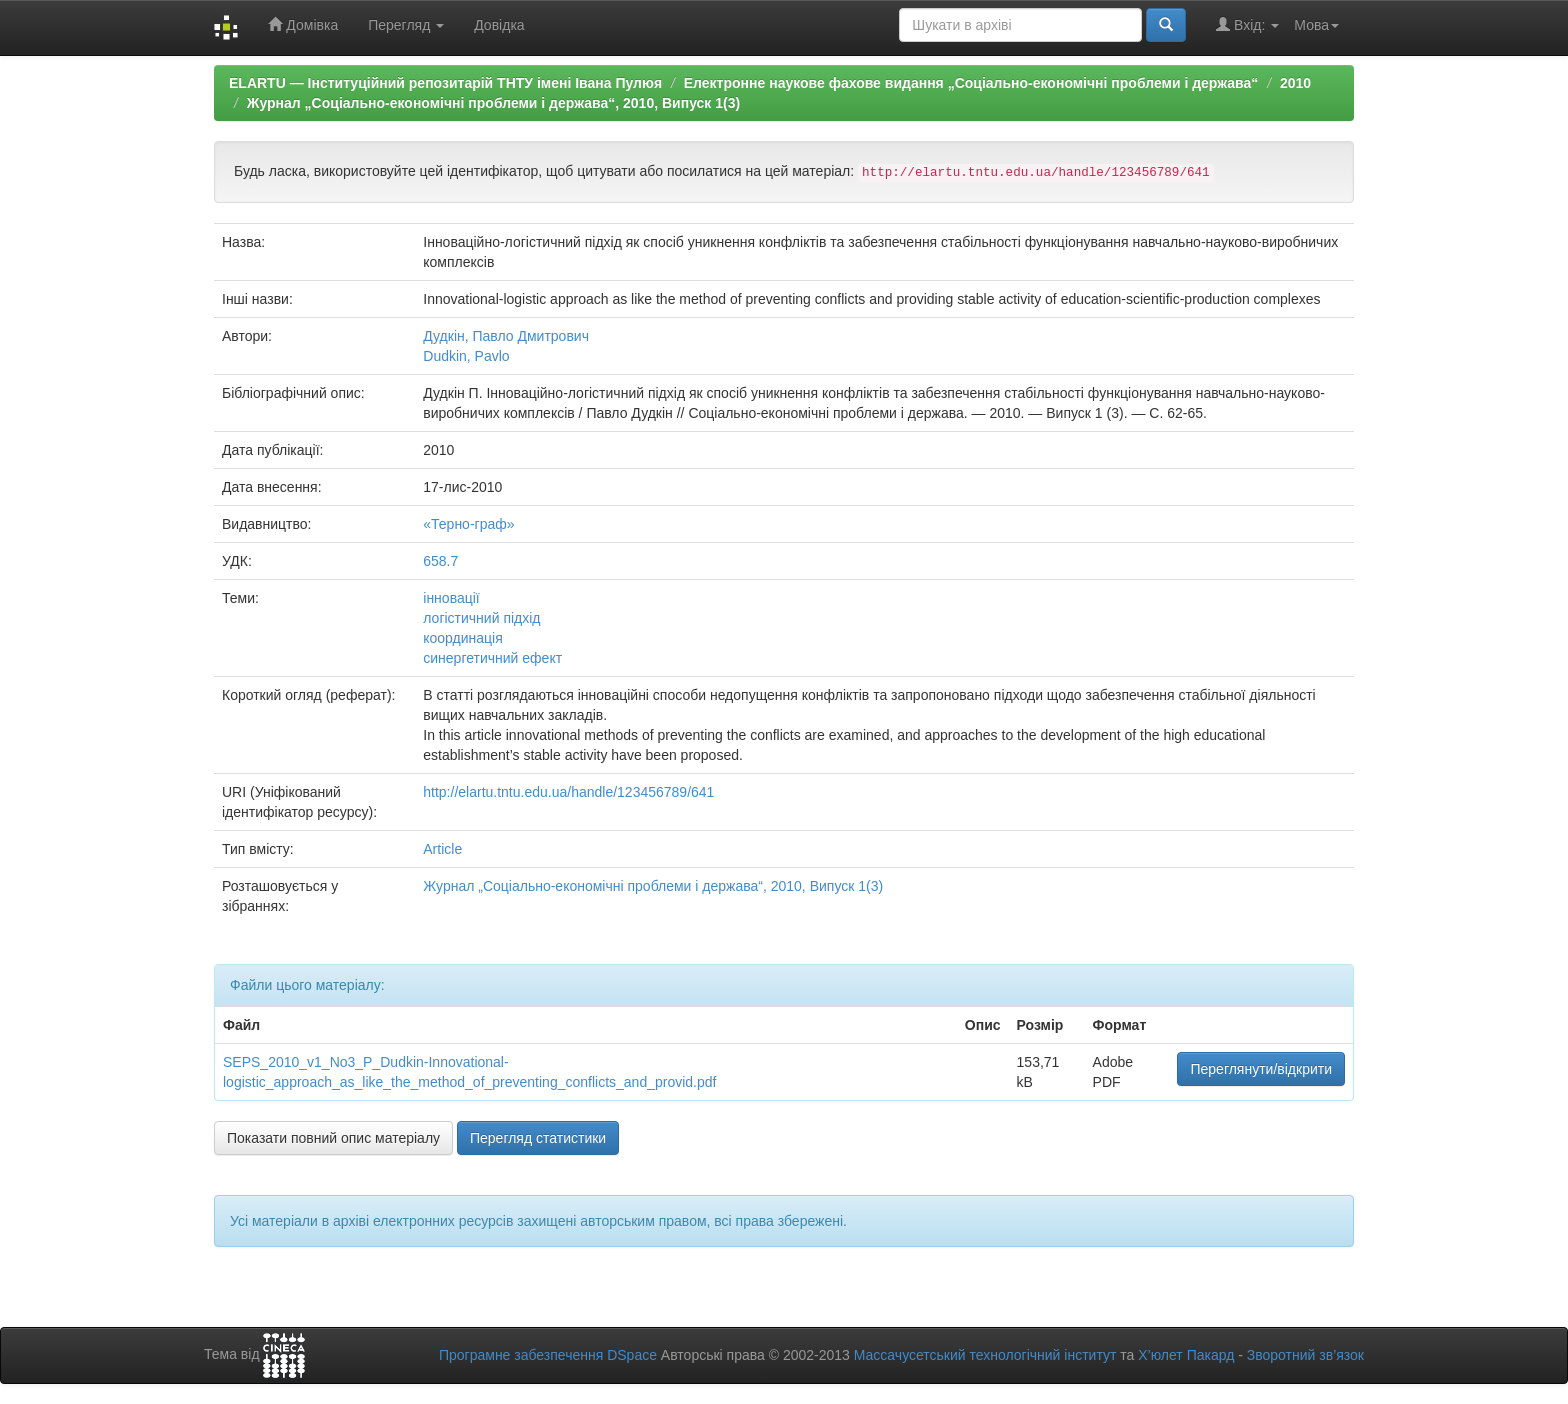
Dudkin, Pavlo (466, 356)
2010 (1295, 83)
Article (442, 849)
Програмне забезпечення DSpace (548, 1355)
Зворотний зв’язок (1305, 1355)
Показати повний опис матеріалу (333, 1138)
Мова (1316, 25)
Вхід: (1247, 24)
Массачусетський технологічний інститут (985, 1355)
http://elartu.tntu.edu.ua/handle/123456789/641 (568, 792)
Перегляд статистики (538, 1138)
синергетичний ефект (492, 658)
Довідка (499, 25)
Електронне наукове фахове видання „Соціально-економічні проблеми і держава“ (971, 83)
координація (463, 638)
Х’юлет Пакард (1186, 1355)
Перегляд (406, 25)
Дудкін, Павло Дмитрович (506, 336)
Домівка (303, 24)
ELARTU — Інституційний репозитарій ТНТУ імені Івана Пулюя (445, 83)
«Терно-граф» (468, 524)
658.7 (440, 561)
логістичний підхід (481, 618)
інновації (451, 598)
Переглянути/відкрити (1261, 1069)
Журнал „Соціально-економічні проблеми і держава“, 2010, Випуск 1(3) (493, 103)
